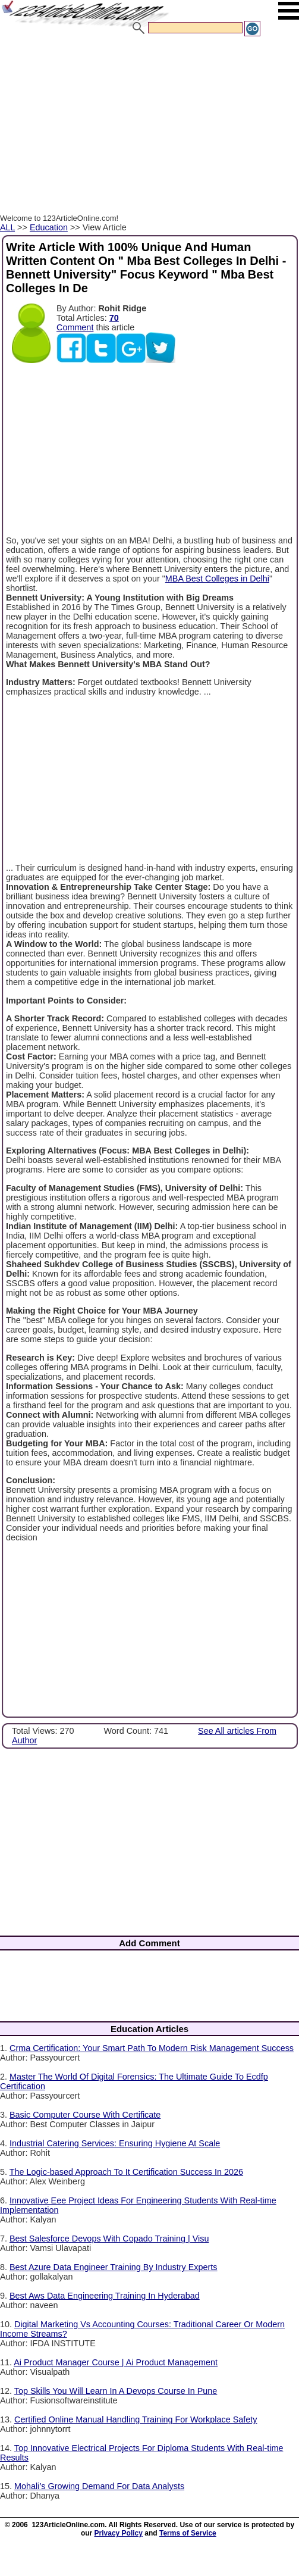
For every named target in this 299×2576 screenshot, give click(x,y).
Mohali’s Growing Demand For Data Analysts (99, 2486)
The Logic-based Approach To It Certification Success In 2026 (126, 2172)
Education (49, 227)
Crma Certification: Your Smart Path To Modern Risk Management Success (152, 2048)
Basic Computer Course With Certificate (85, 2114)
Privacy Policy (119, 2533)
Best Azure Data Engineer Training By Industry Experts (114, 2267)
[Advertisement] (145, 126)
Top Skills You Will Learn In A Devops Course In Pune (116, 2391)
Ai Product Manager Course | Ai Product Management (116, 2362)
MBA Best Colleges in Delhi (217, 578)
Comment (74, 327)
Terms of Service (187, 2533)
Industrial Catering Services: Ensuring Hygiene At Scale (115, 2143)
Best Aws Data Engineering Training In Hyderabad (105, 2295)
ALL (7, 227)
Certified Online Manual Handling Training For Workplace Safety (135, 2419)
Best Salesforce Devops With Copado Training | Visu (109, 2238)
